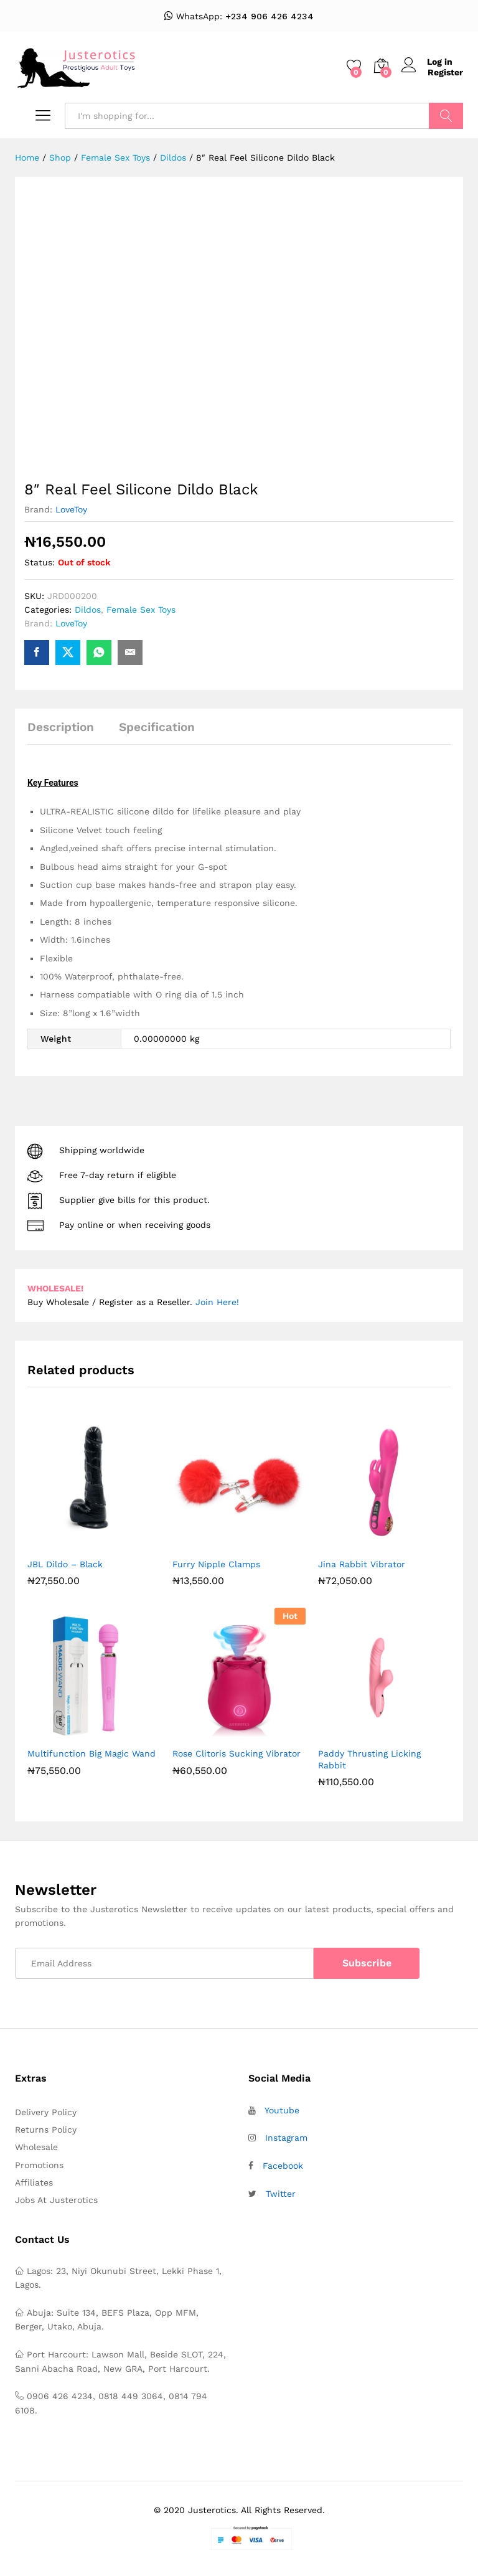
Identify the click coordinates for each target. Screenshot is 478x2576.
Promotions (39, 2165)
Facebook (283, 2166)
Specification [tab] (157, 727)
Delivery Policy (46, 2112)
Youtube (282, 2110)
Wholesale (36, 2147)
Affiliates (34, 2182)
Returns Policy (46, 2130)
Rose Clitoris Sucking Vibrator (236, 1753)
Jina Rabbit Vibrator (361, 1564)
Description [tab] (60, 727)
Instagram (286, 2138)
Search (446, 116)
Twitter (281, 2194)
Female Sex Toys (141, 610)
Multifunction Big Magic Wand (91, 1753)
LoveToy (71, 509)
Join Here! (217, 1302)
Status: (39, 562)
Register (445, 72)
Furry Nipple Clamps (216, 1564)
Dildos (88, 610)
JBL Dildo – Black (65, 1564)
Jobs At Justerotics (56, 2200)
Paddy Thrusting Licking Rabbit (369, 1759)
